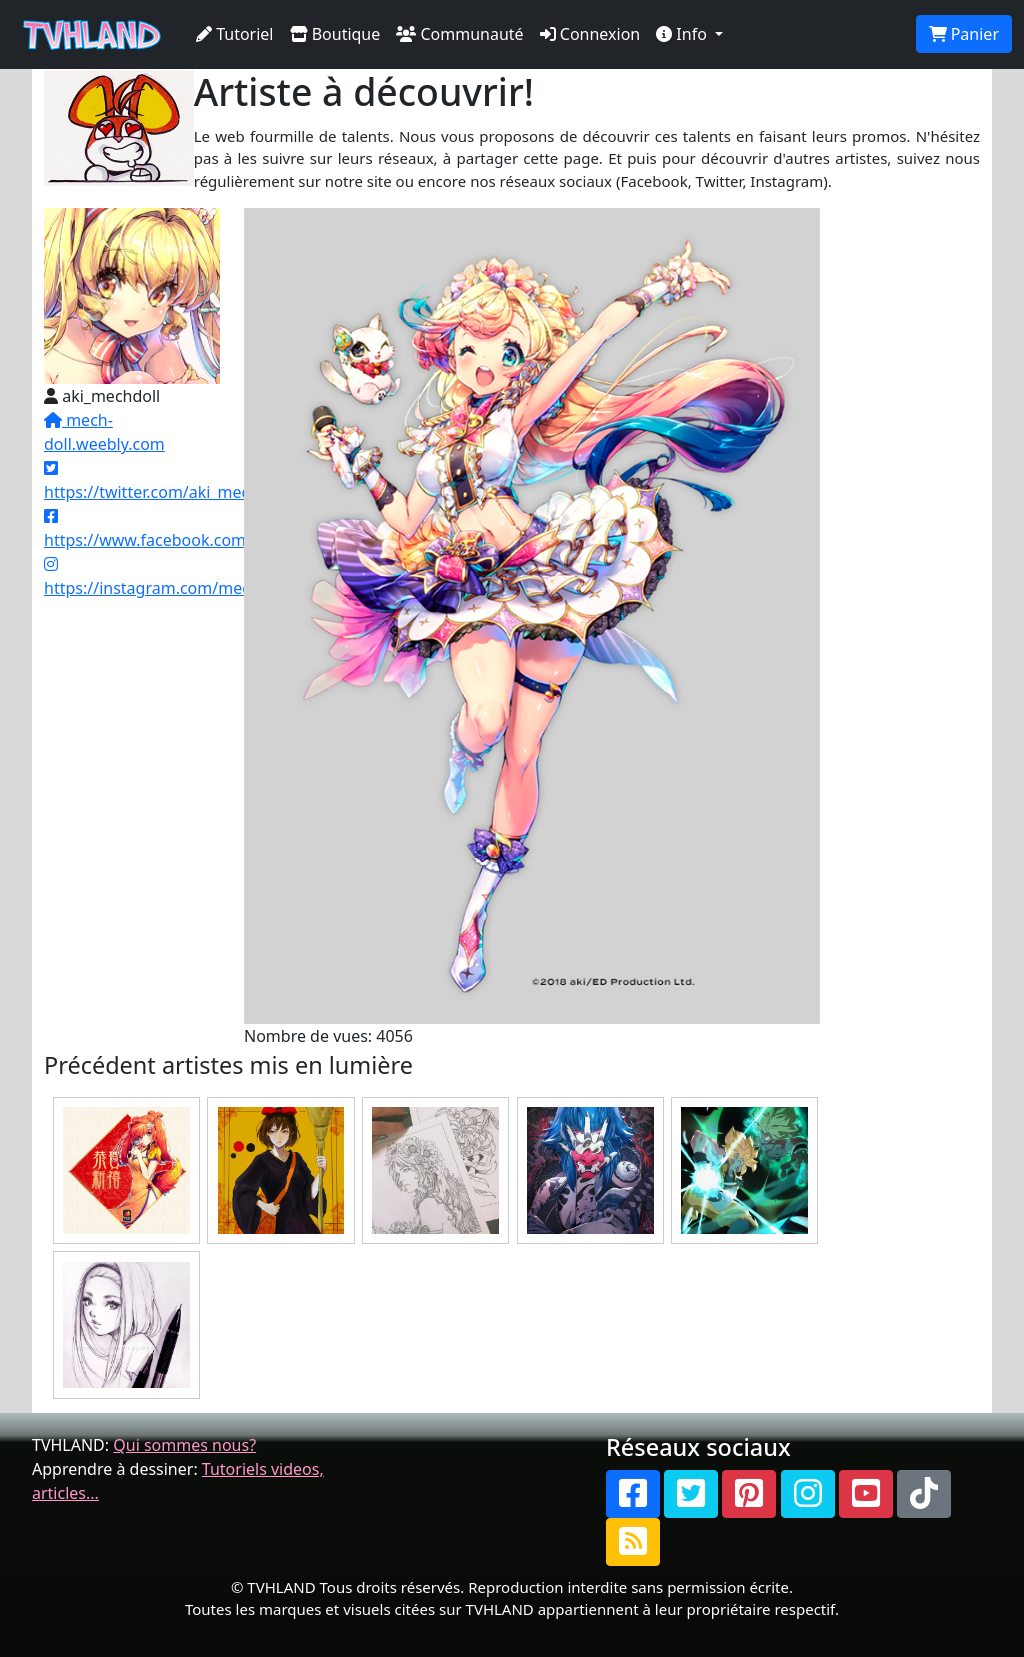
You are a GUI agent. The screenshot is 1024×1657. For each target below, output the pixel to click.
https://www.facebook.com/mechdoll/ (185, 529)
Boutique (335, 34)
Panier (964, 34)
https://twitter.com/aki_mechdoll (165, 481)
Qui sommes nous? (184, 1445)
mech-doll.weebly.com (104, 432)
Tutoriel (235, 34)
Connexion (590, 34)
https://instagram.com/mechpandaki (182, 577)
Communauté (459, 34)
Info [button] (683, 34)
